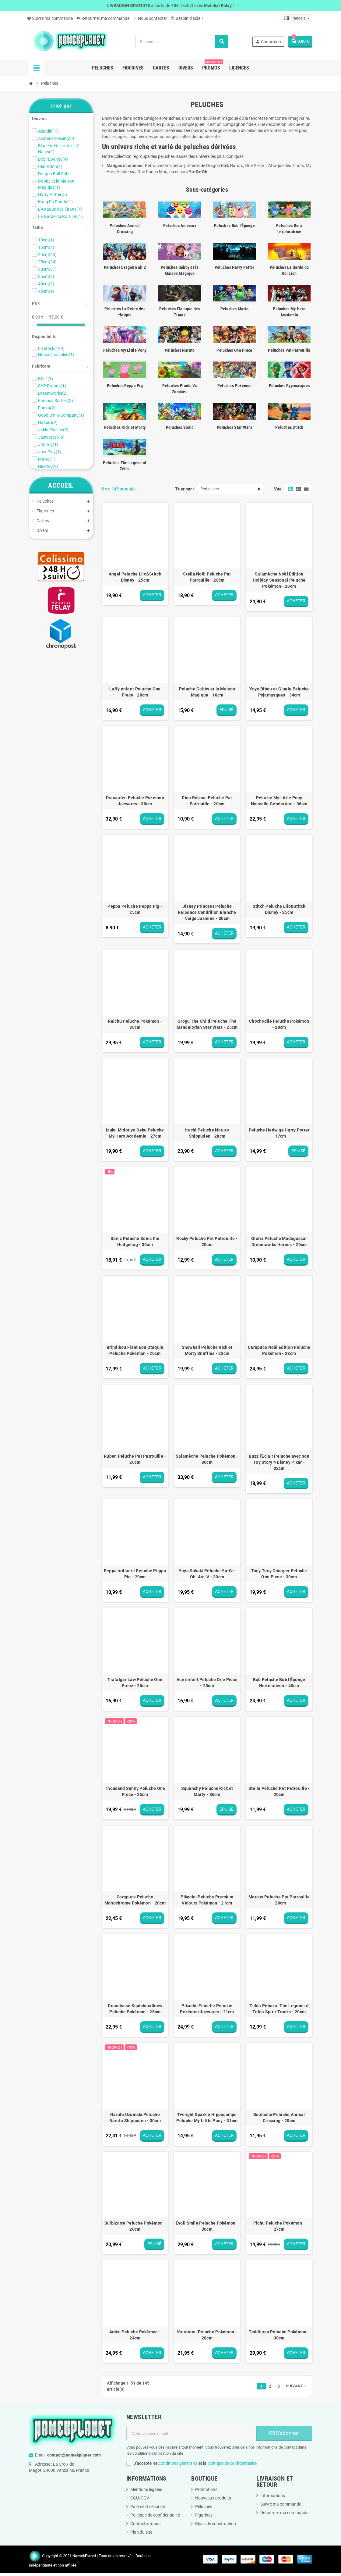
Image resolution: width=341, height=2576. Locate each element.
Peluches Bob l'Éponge (234, 225)
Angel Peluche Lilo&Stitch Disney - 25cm (135, 577)
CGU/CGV (139, 2498)
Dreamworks (53, 393)
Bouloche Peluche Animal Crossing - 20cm (279, 2117)
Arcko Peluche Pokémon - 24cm (135, 2334)
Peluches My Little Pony (124, 350)
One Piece (254, 165)
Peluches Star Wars (234, 427)
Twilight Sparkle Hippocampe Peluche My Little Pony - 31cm (206, 2117)
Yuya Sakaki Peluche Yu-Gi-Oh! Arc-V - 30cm (207, 1573)
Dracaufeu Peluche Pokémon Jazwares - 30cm (135, 800)
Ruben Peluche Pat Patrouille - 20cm (135, 1459)
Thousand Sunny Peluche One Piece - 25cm (135, 1791)
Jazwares (51, 437)
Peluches (203, 2506)
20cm (47, 254)
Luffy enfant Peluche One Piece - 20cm (135, 691)
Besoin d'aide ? (187, 18)
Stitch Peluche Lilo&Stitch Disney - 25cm (279, 909)
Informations (272, 2495)
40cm (46, 283)
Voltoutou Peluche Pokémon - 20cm (207, 2334)
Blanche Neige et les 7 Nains (58, 148)
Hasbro (48, 422)
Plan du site (141, 2532)
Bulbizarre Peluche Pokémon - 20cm (135, 2226)
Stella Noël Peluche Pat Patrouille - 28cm (207, 577)
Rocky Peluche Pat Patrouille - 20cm (206, 1241)
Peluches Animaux (179, 225)
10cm (46, 239)
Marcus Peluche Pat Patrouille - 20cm (279, 1899)
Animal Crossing (56, 138)
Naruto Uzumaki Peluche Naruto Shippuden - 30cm (135, 2117)
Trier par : (184, 488)
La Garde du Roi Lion (60, 216)
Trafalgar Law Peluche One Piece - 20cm (134, 1682)
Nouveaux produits (213, 2498)
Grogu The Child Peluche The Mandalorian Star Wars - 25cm (207, 1024)
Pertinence (209, 488)
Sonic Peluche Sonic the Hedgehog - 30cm (135, 1241)
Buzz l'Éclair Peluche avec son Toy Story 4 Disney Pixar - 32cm (279, 1462)
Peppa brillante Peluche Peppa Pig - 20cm (135, 1573)
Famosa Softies (55, 400)
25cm (47, 261)
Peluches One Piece (234, 350)
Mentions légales (146, 2489)
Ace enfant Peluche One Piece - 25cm (207, 1682)
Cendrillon (50, 166)
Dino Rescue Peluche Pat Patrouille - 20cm (207, 800)
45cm (46, 291)
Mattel (47, 459)
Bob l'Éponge (53, 159)
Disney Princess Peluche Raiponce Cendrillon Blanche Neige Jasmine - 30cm (207, 912)
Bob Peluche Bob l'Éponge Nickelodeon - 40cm (279, 1682)
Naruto (236, 165)
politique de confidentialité (232, 2463)
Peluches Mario (234, 308)
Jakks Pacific (53, 429)
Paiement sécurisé (147, 2506)
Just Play (49, 451)
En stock (51, 348)
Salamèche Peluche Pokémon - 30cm (207, 1459)
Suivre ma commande (50, 18)
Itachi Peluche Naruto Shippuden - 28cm (207, 1133)
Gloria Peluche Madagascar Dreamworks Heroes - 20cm (279, 1241)
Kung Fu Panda (55, 201)
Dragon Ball (217, 165)
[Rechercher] (181, 41)
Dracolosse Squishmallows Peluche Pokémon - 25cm (135, 2008)
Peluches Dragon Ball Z (125, 267)
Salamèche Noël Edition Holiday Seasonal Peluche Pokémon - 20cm (279, 580)
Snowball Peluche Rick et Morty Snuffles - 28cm (207, 1350)
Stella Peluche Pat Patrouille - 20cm (279, 1791)
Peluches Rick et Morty (125, 427)
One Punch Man (152, 171)
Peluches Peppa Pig (125, 385)
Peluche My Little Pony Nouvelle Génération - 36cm (279, 800)
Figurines (204, 2515)
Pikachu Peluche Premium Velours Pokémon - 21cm (207, 1899)
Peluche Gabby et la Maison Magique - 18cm (207, 691)
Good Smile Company (61, 415)
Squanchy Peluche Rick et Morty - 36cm (207, 1791)
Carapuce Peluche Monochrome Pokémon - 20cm (135, 1899)
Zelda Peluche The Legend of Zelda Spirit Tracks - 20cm (279, 2008)
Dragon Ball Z (53, 173)
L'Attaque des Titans (60, 209)
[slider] (34, 324)
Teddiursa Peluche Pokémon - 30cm (279, 2334)
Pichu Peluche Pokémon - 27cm (279, 2226)
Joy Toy (48, 444)
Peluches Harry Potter (235, 267)
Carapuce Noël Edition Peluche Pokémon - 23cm (279, 1350)
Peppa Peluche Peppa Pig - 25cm (134, 909)
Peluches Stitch (289, 427)
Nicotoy (48, 466)
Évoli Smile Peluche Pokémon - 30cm (207, 2226)
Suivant (296, 2386)
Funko (46, 407)
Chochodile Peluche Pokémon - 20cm (279, 1024)
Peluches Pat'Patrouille (289, 350)
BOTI (45, 378)
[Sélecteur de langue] (296, 18)
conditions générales (178, 2463)
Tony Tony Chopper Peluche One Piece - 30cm (279, 1573)
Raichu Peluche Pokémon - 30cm (135, 1024)
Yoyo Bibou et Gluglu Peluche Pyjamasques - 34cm (279, 691)
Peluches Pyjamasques (289, 385)
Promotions (206, 2489)
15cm (46, 247)
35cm (46, 276)
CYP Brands (52, 385)
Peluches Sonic (180, 427)
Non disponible (56, 354)
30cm (47, 269)
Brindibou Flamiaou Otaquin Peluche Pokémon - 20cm (135, 1350)
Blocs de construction (215, 2523)
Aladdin (48, 131)
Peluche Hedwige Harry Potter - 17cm (279, 1133)
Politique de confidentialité (155, 2515)
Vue (278, 488)
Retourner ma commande (102, 18)
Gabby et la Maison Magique (56, 184)
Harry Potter (52, 194)
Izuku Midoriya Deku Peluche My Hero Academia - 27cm (135, 1133)
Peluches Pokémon (234, 385)
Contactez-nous (145, 2523)
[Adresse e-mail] (191, 2433)
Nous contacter (150, 18)
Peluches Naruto (180, 350)
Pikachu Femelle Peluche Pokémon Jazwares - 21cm (207, 2008)
